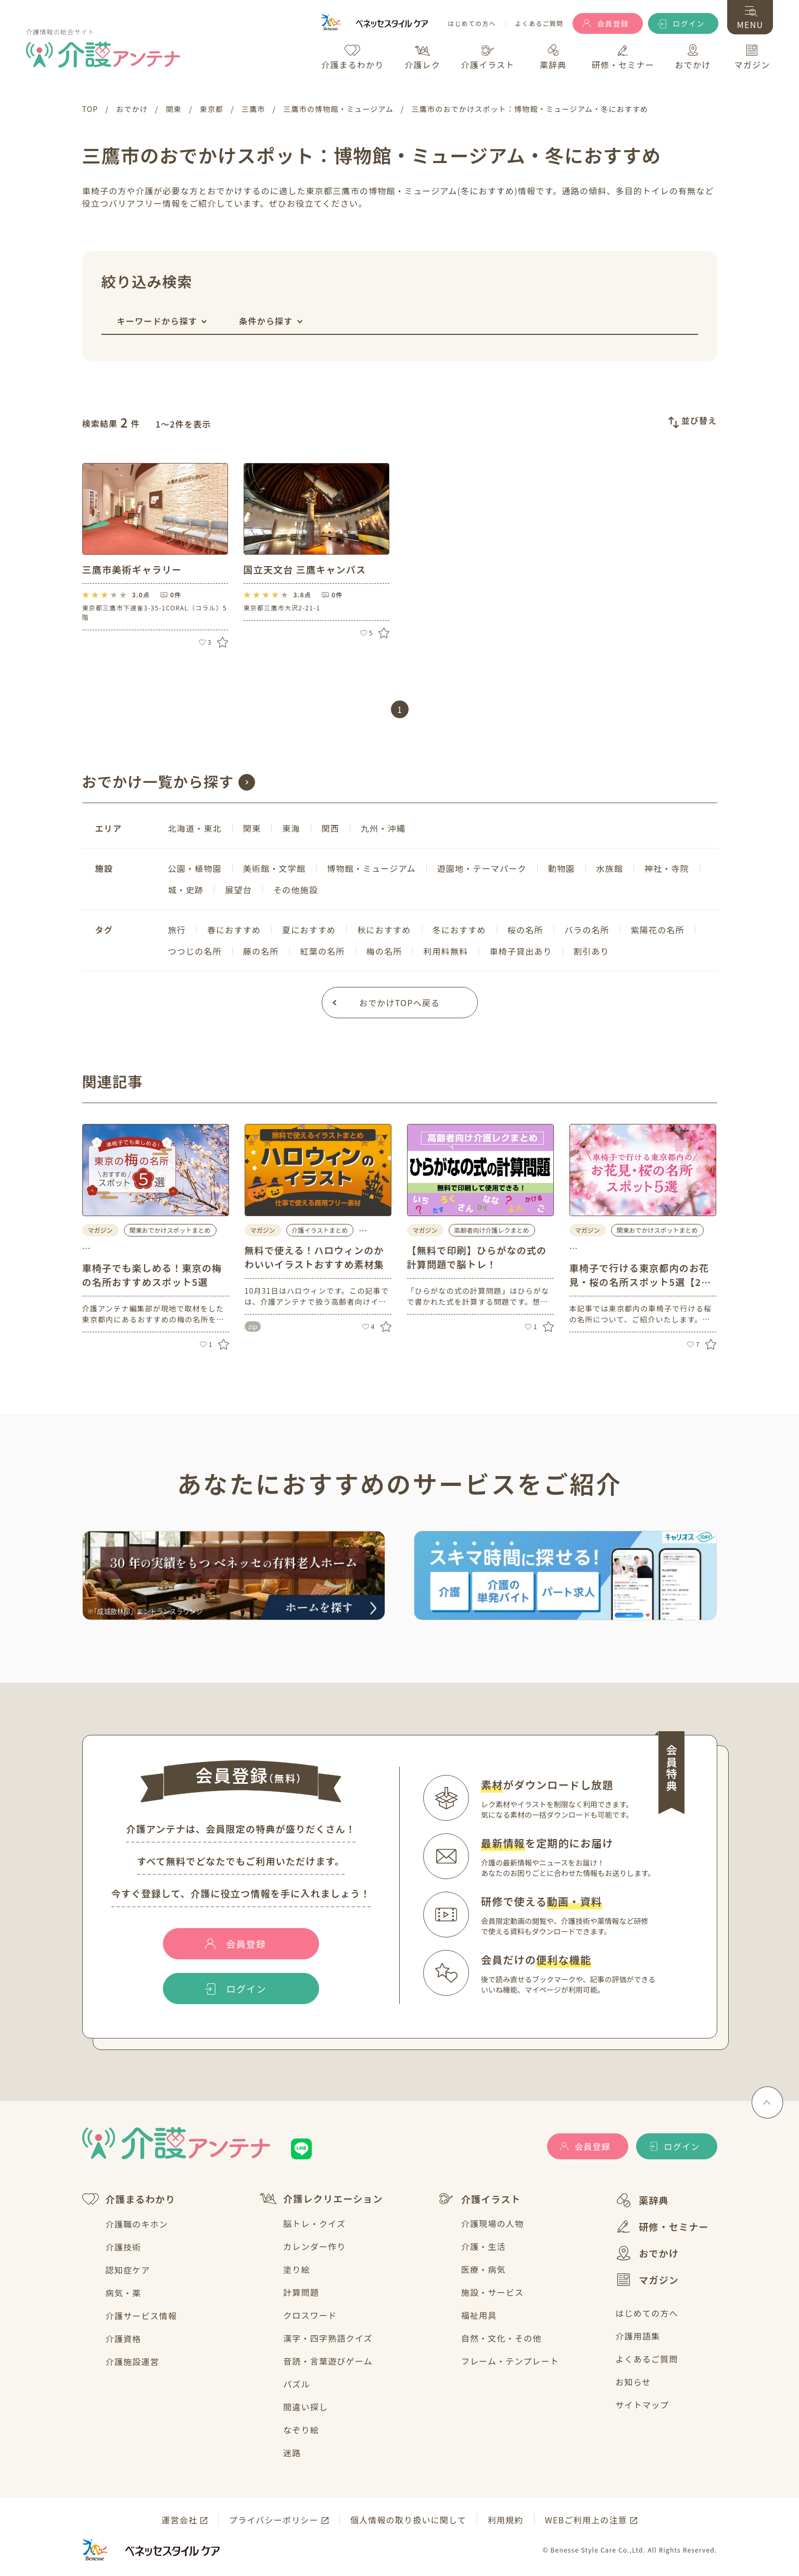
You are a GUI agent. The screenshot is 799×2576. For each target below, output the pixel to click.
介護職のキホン (137, 2224)
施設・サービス (492, 2292)
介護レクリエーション (321, 2198)
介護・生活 (483, 2246)
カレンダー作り (314, 2246)
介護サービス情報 (141, 2315)
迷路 (292, 2452)
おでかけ (647, 2253)
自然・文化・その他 (501, 2338)
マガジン (647, 2279)
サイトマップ (642, 2404)
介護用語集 (637, 2336)
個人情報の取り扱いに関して (408, 2520)
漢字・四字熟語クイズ (328, 2338)
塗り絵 (296, 2269)
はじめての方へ (472, 23)
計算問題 (301, 2292)
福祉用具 (479, 2315)
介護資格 (124, 2338)
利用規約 (506, 2520)
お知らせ (633, 2381)
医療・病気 (483, 2269)
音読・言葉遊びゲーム (328, 2361)
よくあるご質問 (539, 23)
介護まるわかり (128, 2199)
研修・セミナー (661, 2226)
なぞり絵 (301, 2429)
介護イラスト (479, 2199)
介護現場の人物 (492, 2223)
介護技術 (124, 2247)
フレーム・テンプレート (510, 2361)
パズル (296, 2384)
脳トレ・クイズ (314, 2223)
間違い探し (305, 2406)
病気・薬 (124, 2292)
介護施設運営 (132, 2361)
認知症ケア (128, 2270)
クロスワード (310, 2315)
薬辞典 (642, 2200)
